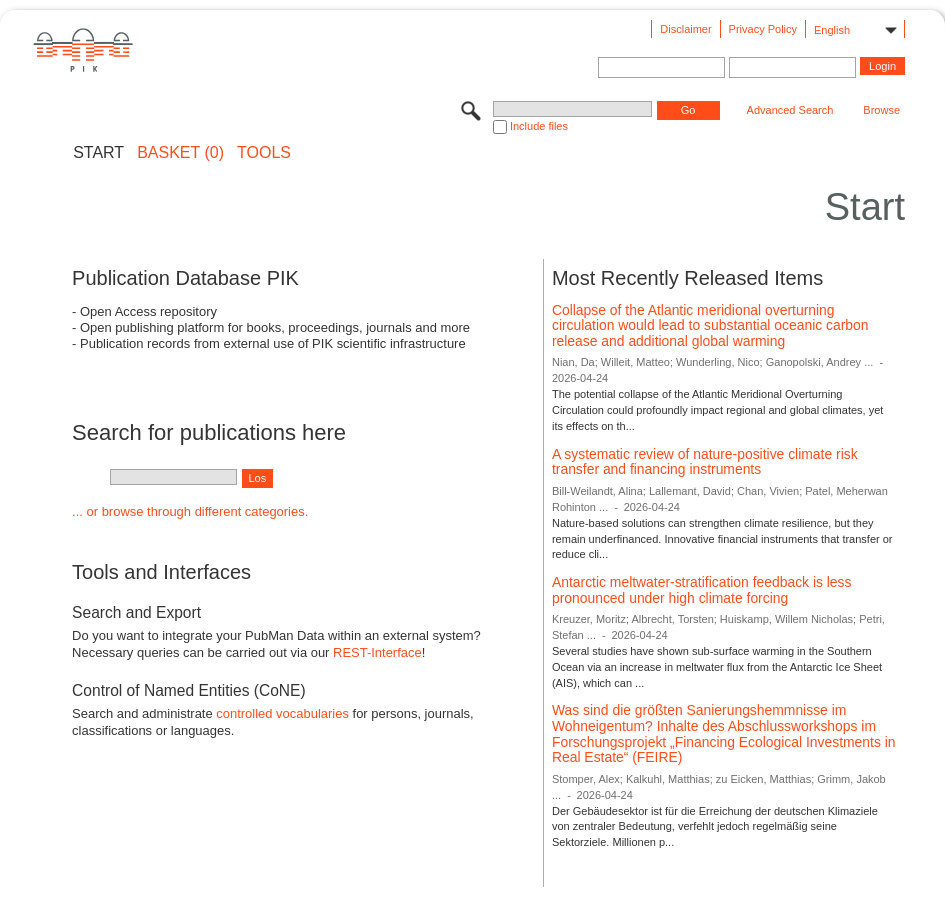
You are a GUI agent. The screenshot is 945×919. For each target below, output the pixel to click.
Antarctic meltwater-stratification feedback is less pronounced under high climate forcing (702, 590)
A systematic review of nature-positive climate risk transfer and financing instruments (705, 462)
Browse (881, 110)
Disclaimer (685, 29)
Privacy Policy (763, 29)
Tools (264, 153)
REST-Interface (377, 652)
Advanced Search (790, 110)
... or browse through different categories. (190, 511)
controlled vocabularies (282, 713)
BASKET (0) (180, 153)
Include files (539, 126)
